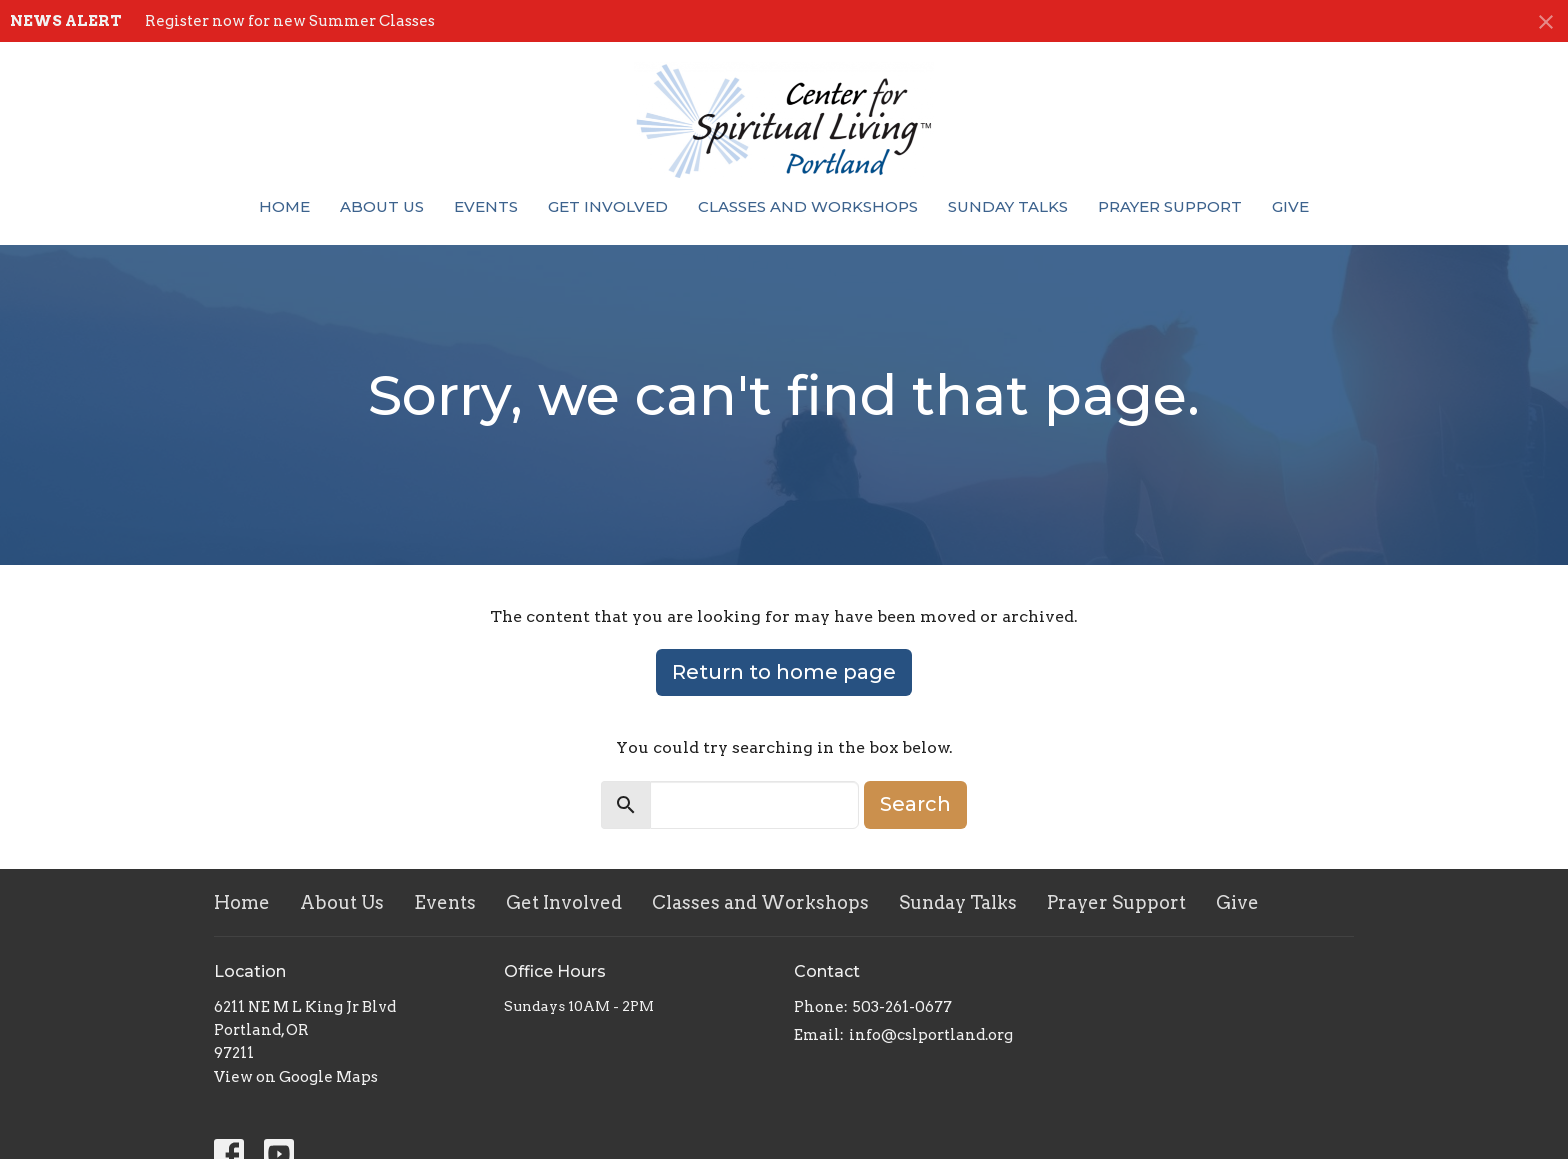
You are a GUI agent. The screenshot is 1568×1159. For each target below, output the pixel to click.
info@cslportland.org (931, 1035)
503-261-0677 (902, 1007)
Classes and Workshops (808, 206)
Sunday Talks (1008, 206)
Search (915, 804)
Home (284, 206)
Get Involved (608, 206)
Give (1290, 206)
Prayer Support (1170, 206)
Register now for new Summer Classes (290, 21)
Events (486, 206)
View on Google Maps (296, 1077)
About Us (382, 206)
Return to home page (784, 672)
